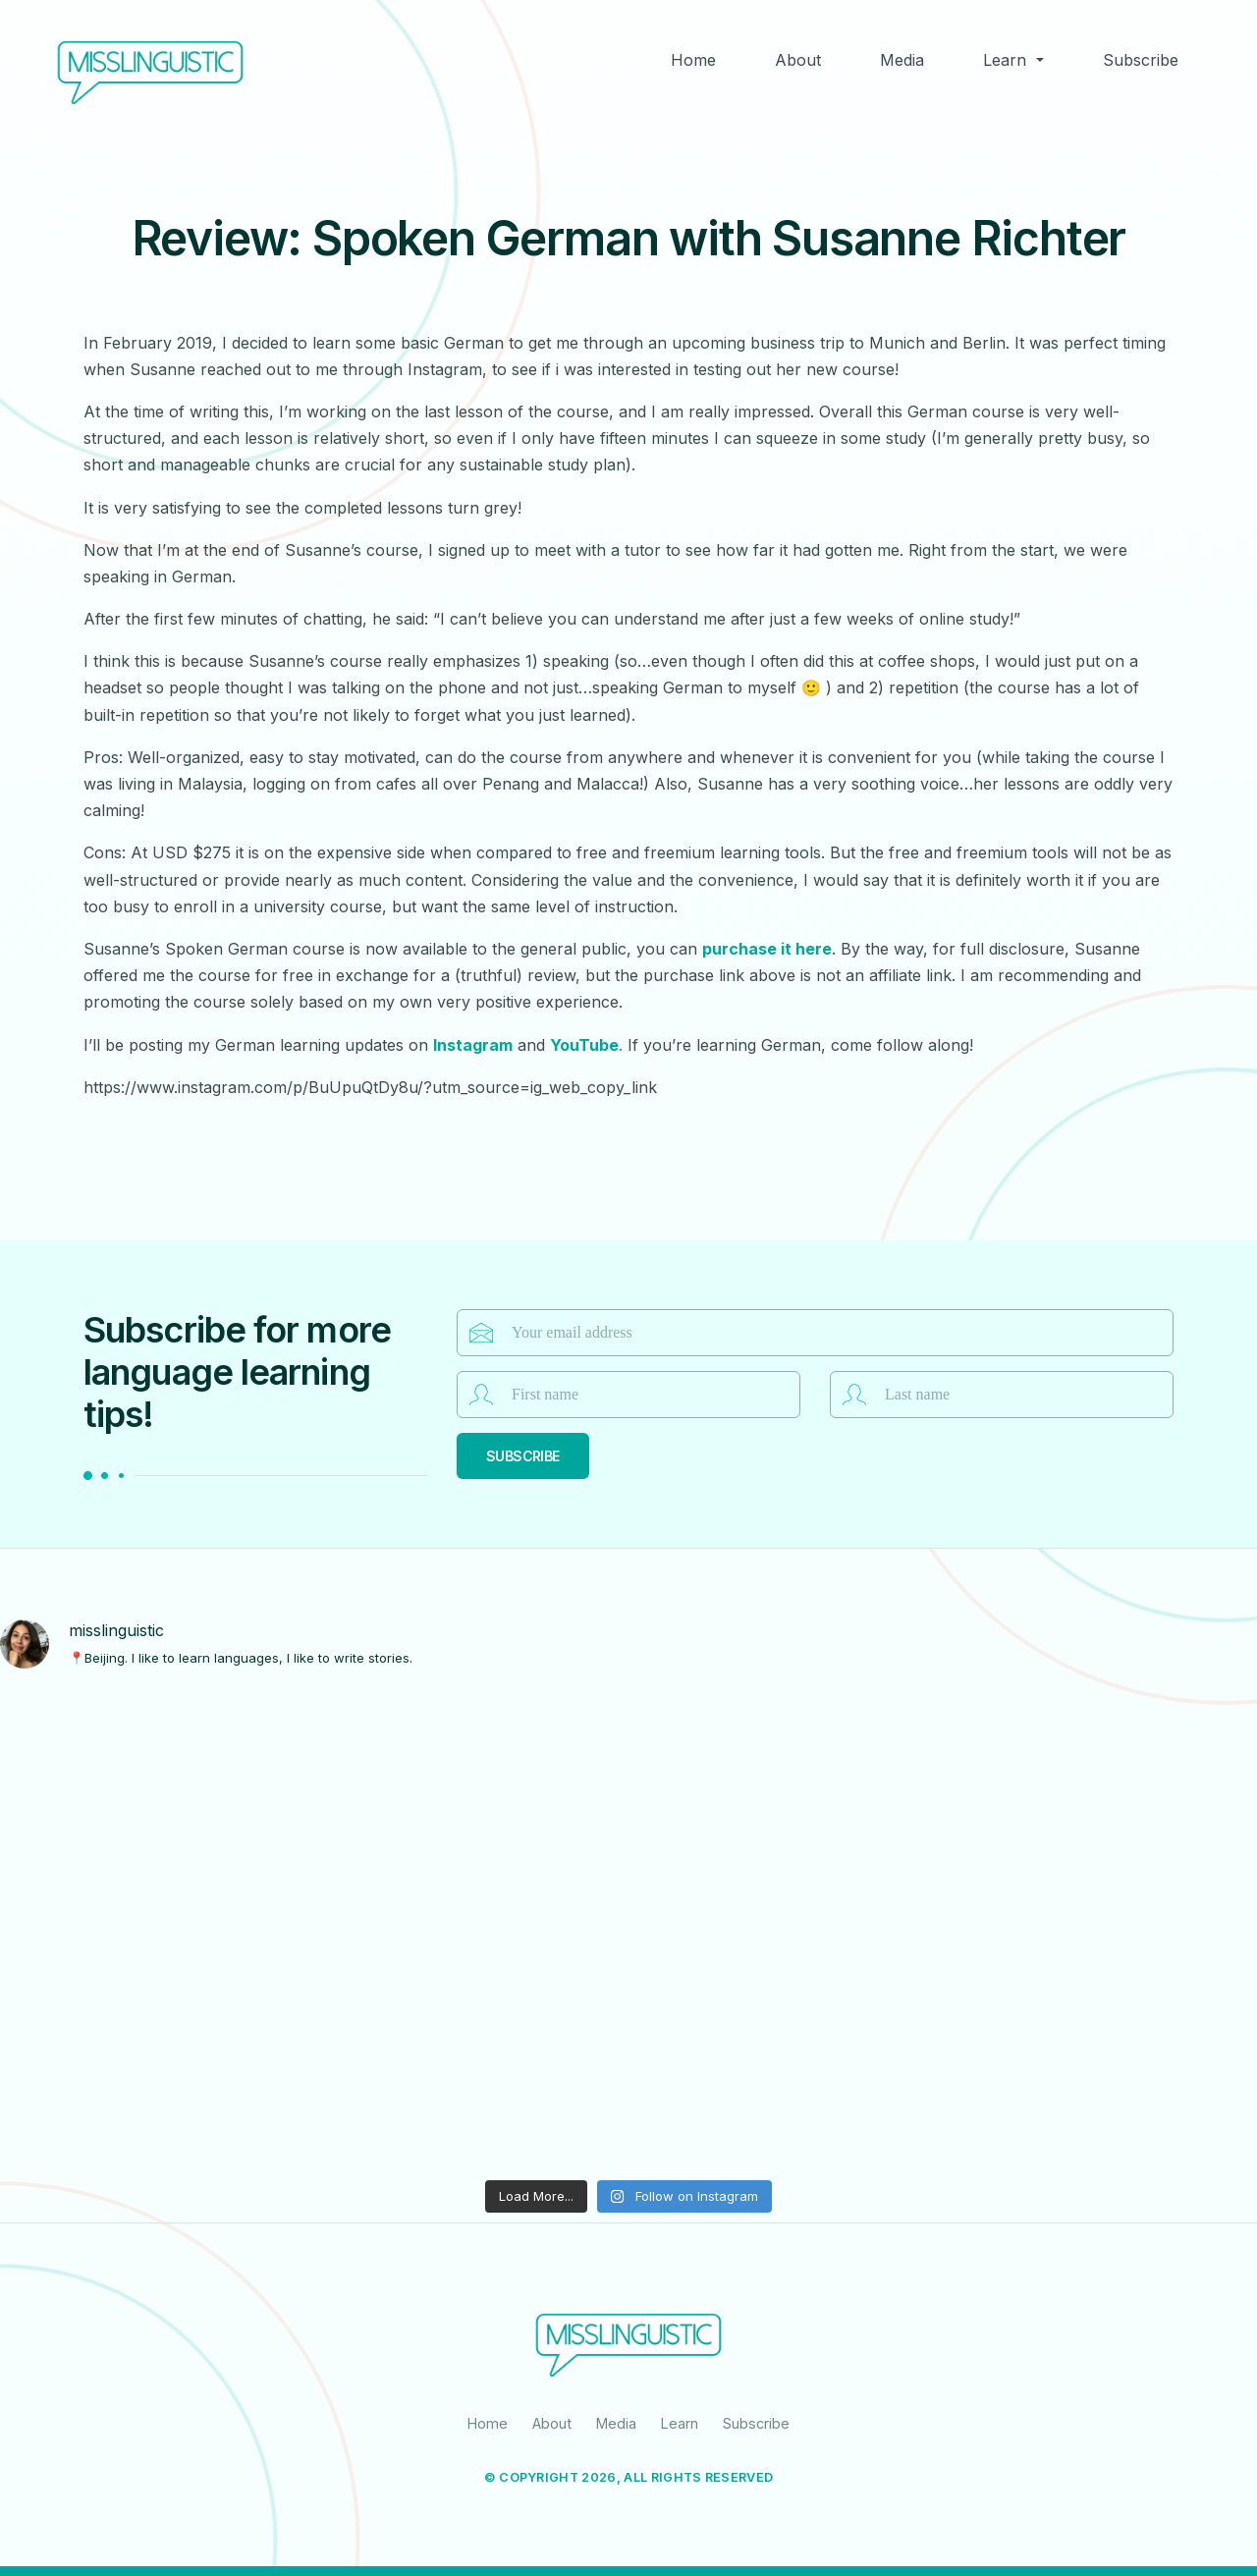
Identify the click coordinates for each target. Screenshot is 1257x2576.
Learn (1004, 60)
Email (481, 1332)
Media (902, 60)
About (798, 60)
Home (693, 60)
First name (481, 1394)
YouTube (584, 1045)
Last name (854, 1394)
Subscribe (1140, 60)
